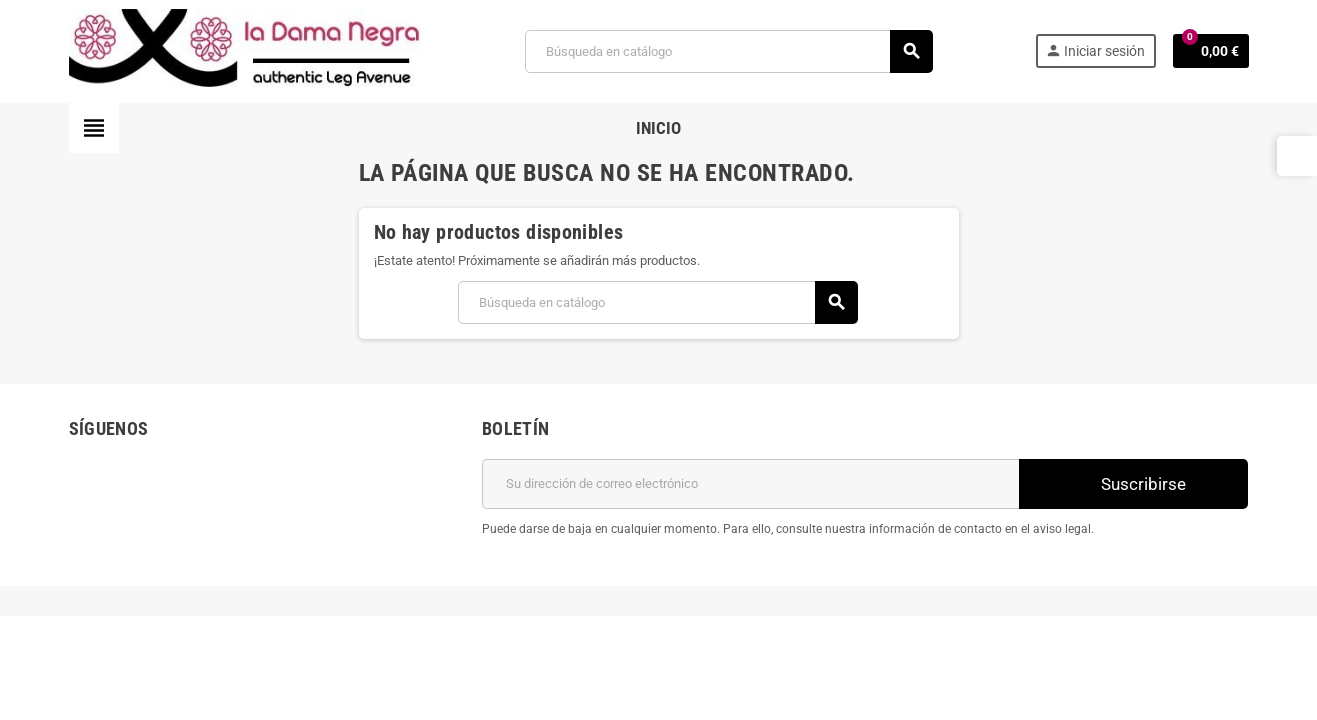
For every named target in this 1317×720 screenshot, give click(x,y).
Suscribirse (1133, 483)
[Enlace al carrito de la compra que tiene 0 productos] (1211, 51)
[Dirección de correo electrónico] (750, 484)
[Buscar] (728, 51)
